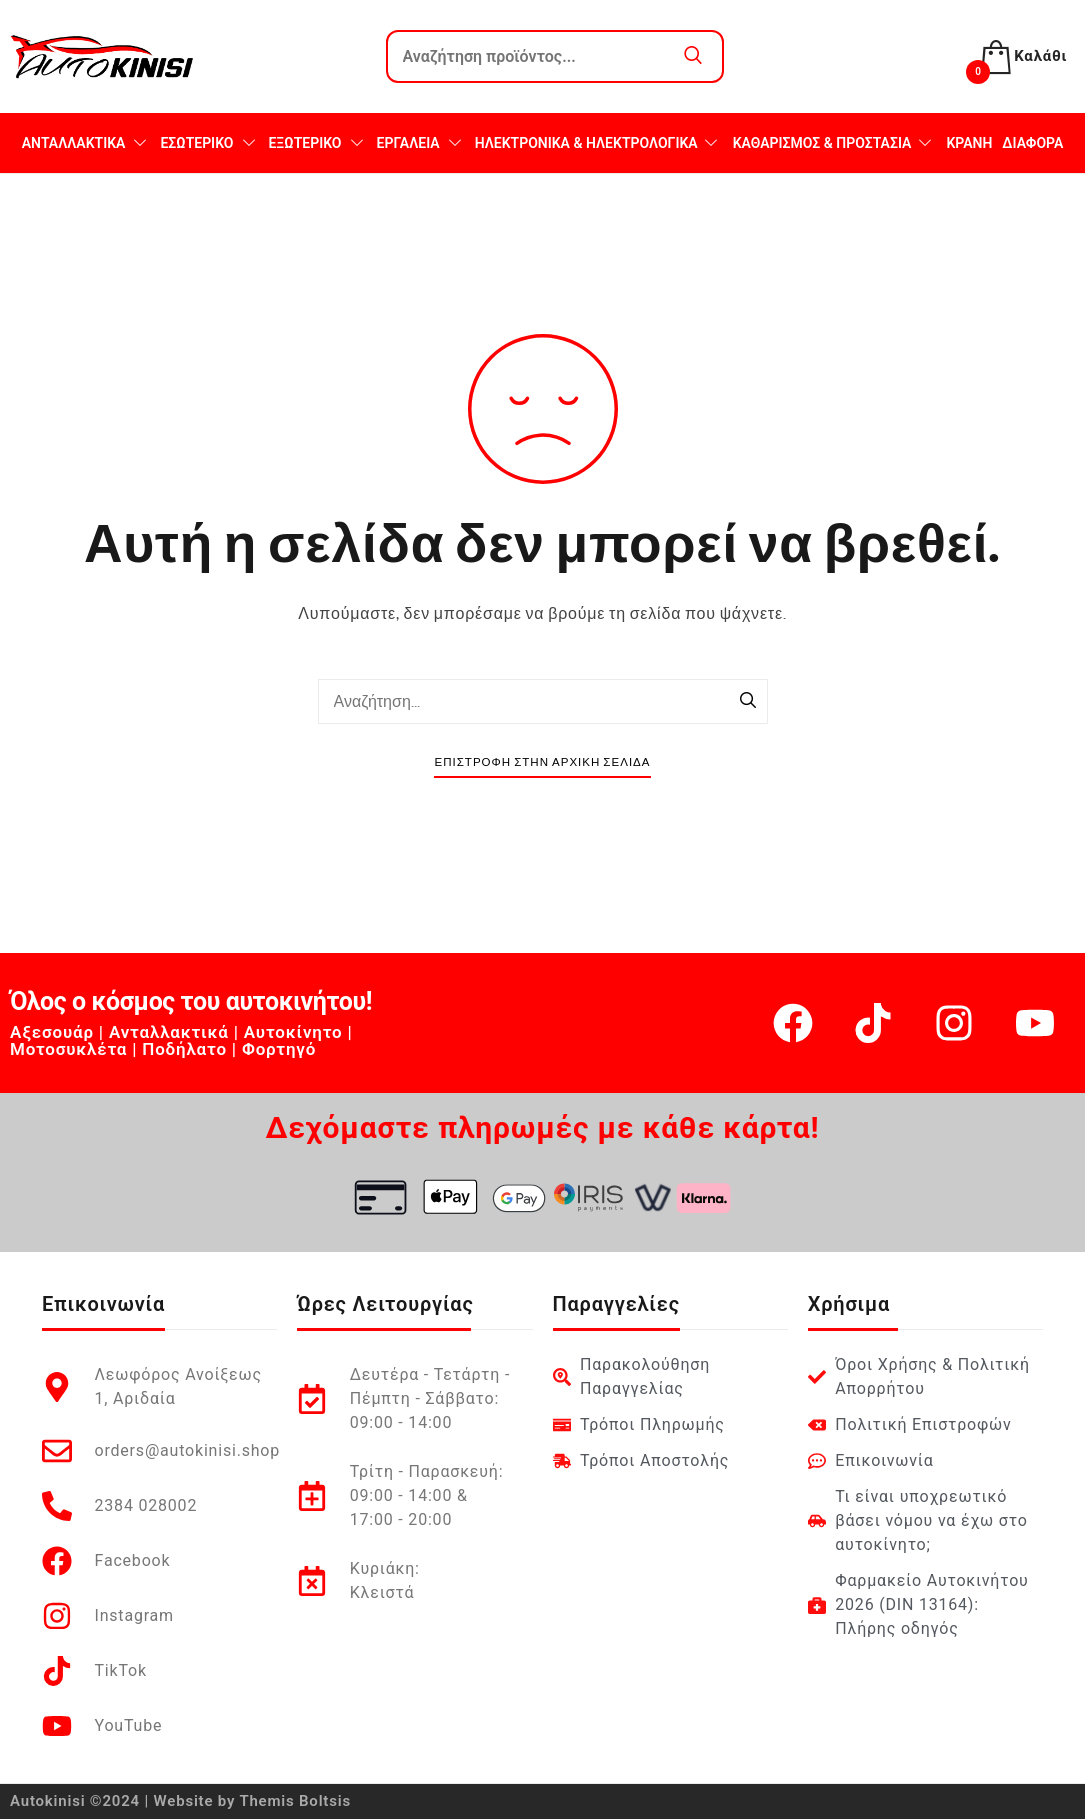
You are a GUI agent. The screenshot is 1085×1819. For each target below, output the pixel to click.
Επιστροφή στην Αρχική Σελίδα (542, 762)
